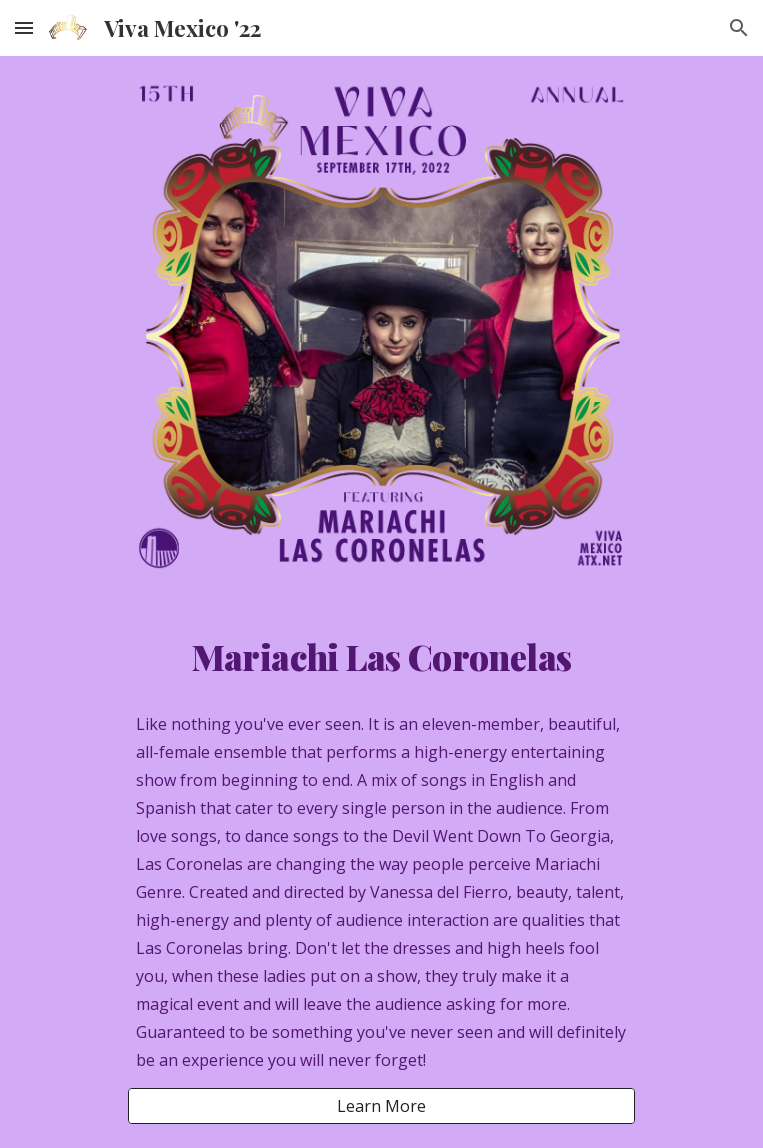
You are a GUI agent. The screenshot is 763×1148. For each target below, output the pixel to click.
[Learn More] (381, 1106)
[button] (24, 27)
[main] (381, 657)
